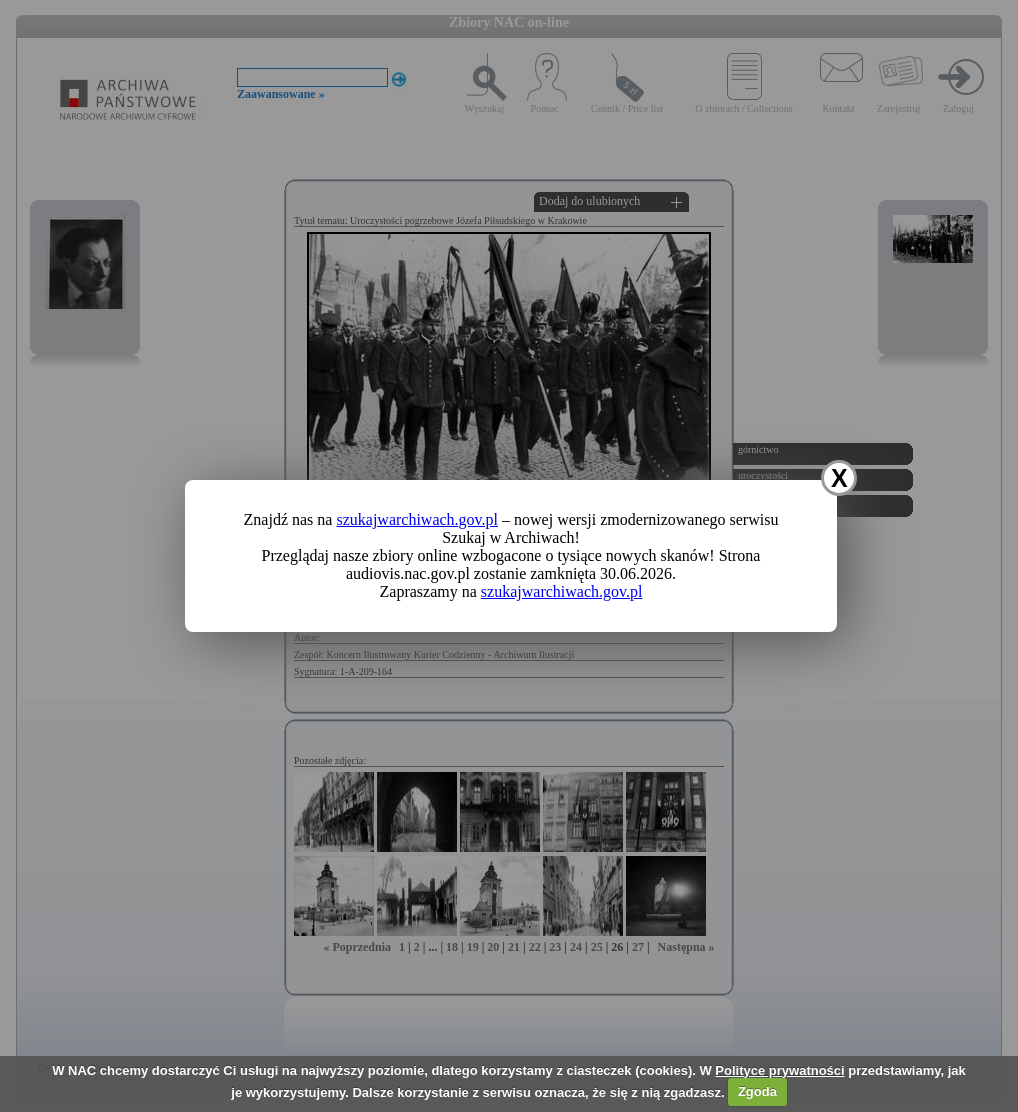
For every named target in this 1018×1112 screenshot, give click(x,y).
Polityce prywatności (779, 1070)
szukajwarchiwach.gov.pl (417, 519)
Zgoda (757, 1091)
